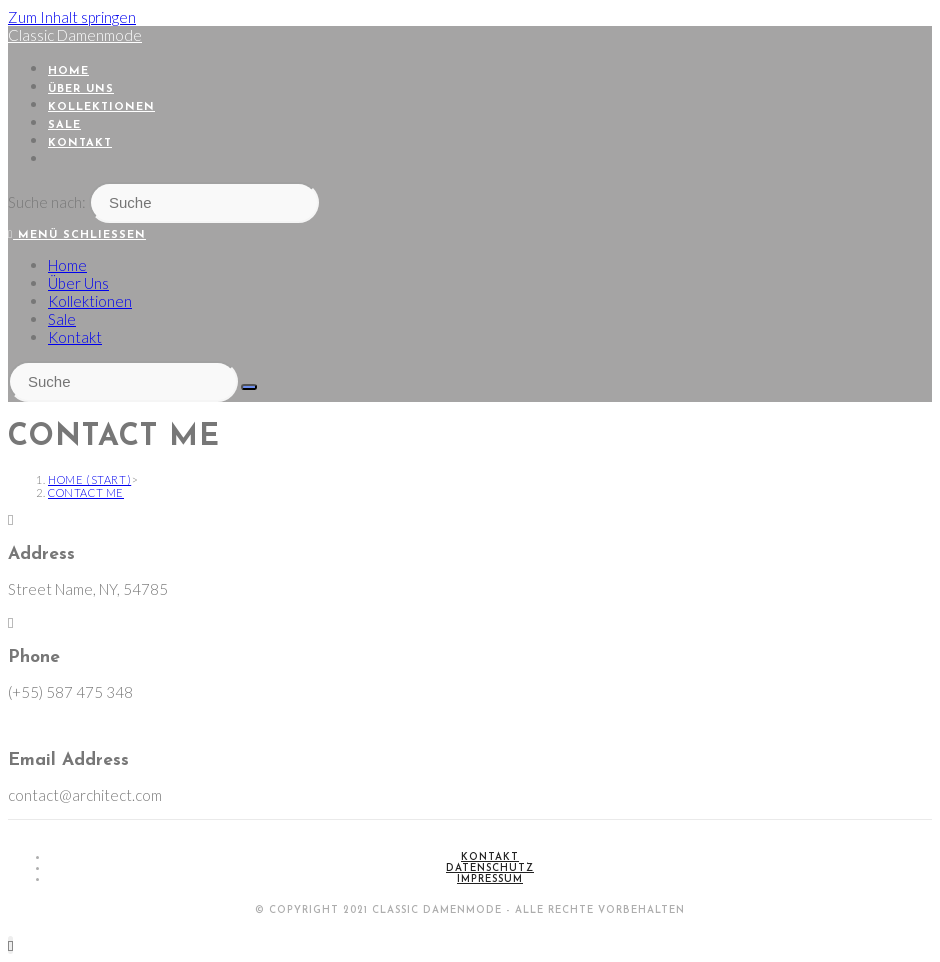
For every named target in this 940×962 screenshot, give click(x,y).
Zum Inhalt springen (72, 17)
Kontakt (75, 337)
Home (67, 265)
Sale (62, 319)
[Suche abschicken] (249, 387)
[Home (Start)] (89, 479)
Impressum (490, 879)
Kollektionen (90, 301)
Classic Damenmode (75, 35)
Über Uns (78, 283)
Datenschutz (490, 868)
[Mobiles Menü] (77, 235)
